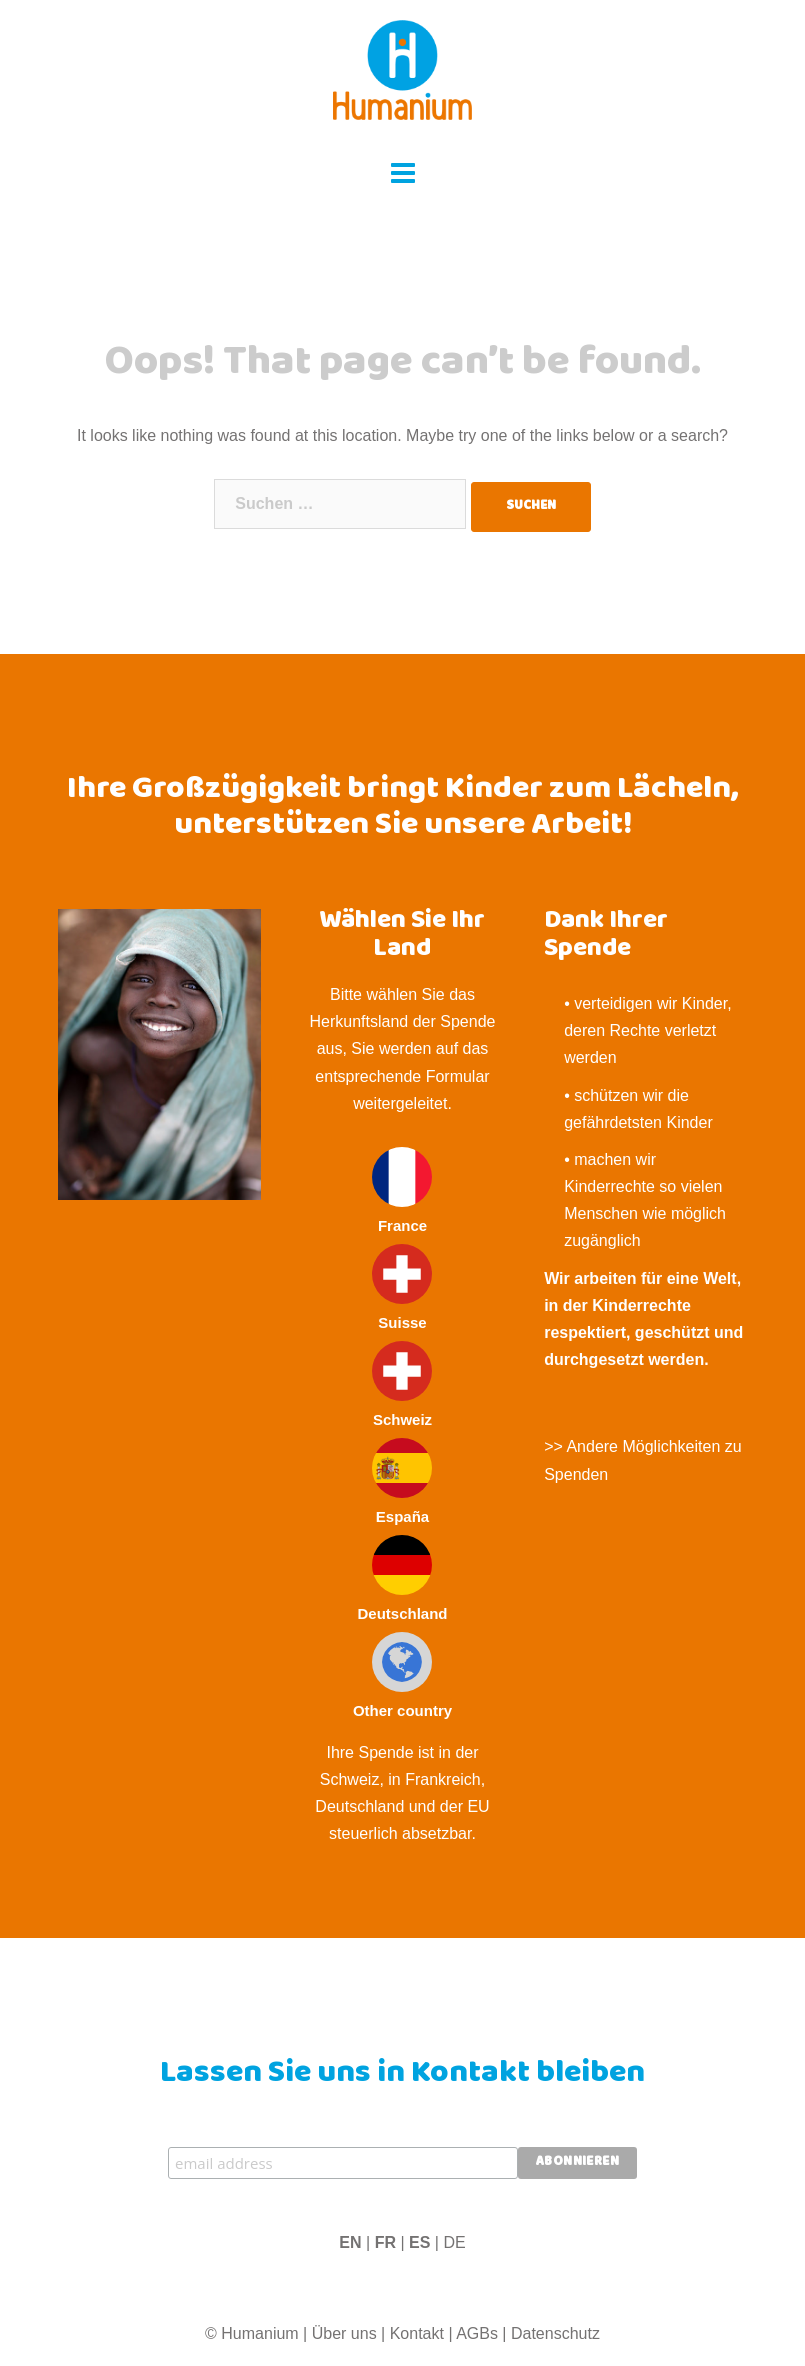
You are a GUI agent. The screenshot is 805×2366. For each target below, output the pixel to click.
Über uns (344, 2333)
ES (419, 2242)
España (402, 1481)
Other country (402, 1675)
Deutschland (402, 1578)
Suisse (402, 1287)
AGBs (477, 2333)
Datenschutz (555, 2333)
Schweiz (402, 1384)
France (402, 1190)
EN (350, 2242)
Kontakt (417, 2333)
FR (385, 2242)
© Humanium (252, 2333)
